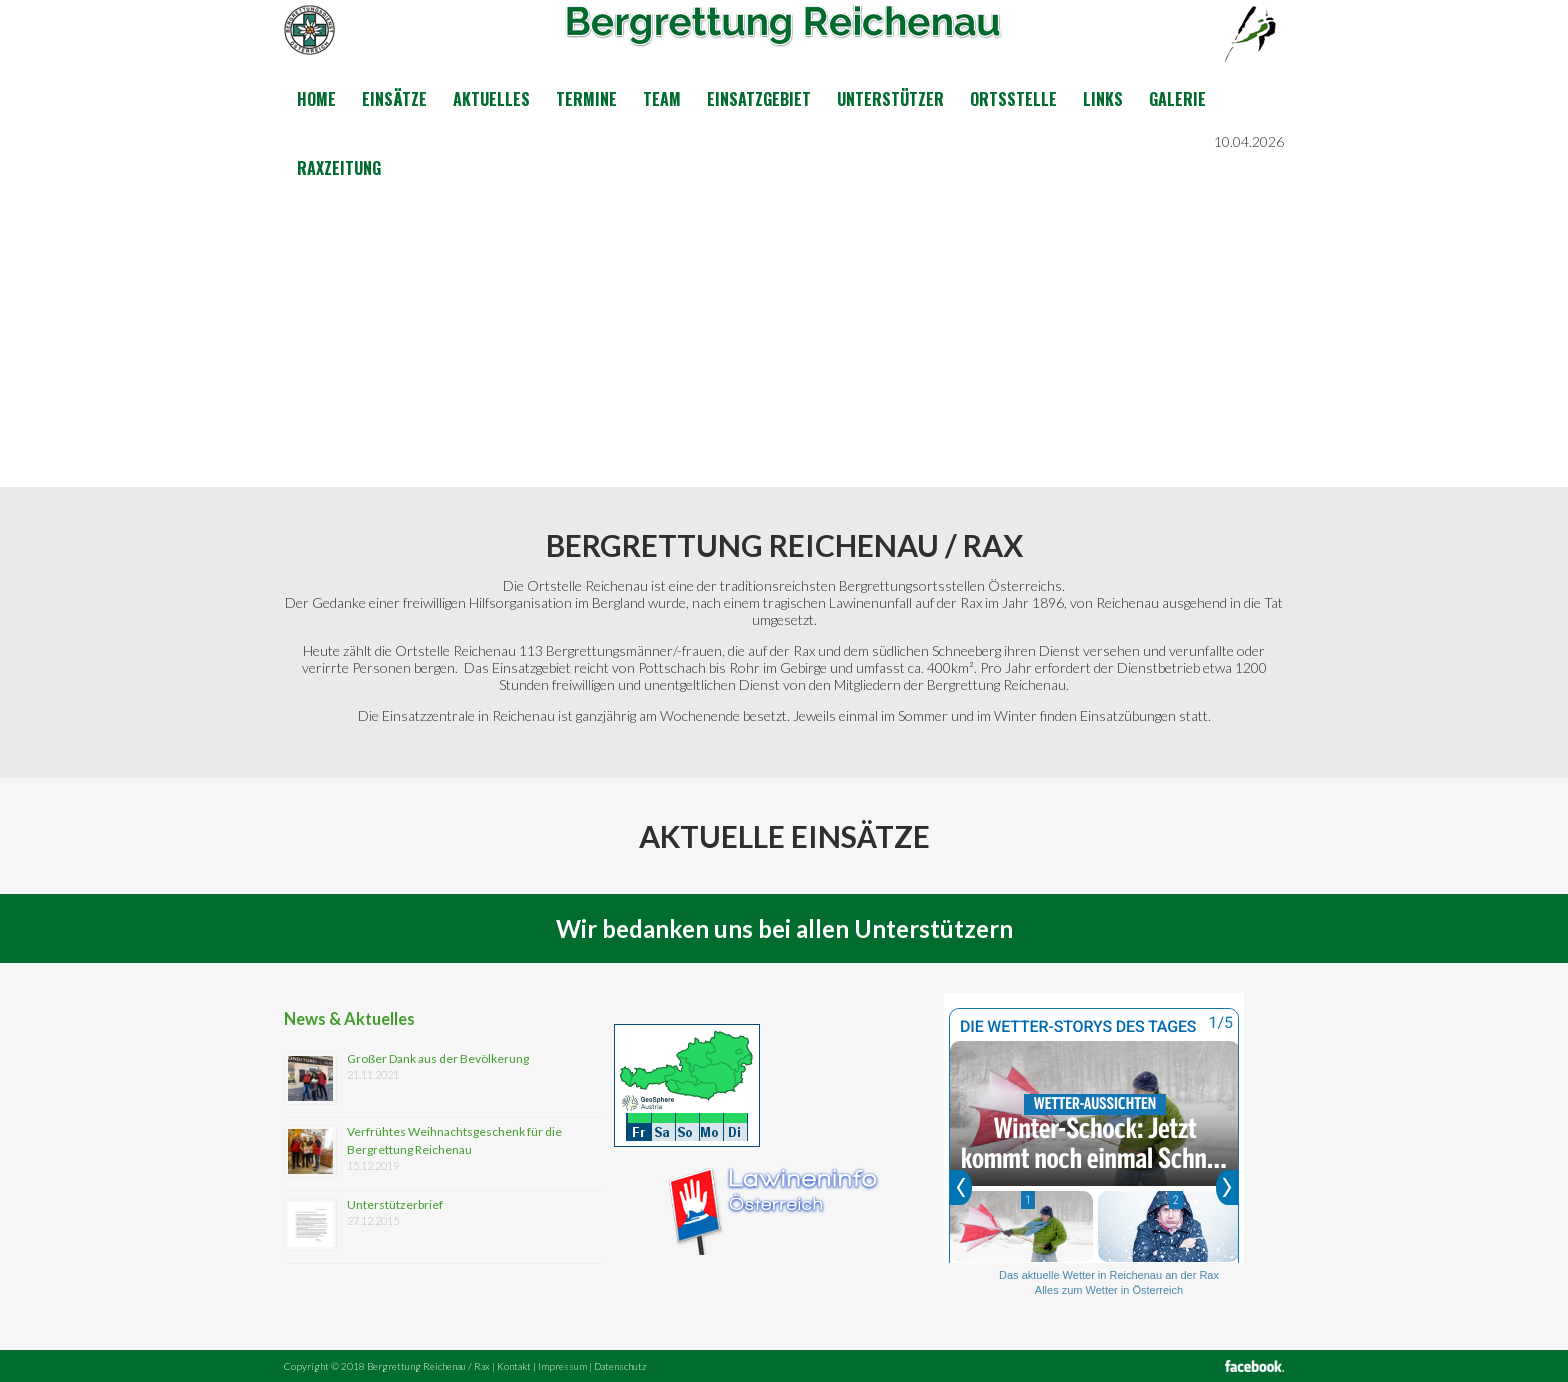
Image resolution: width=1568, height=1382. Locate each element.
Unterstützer (890, 99)
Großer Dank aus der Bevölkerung (438, 1058)
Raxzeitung (339, 168)
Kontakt (514, 1366)
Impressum (562, 1366)
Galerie (1177, 99)
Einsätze (394, 99)
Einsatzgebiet (759, 99)
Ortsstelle (1013, 99)
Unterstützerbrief (395, 1204)
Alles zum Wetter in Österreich (1109, 1290)
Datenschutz (620, 1366)
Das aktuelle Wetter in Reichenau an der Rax (1109, 1275)
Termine (586, 99)
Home (316, 99)
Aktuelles (491, 99)
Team (662, 99)
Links (1103, 99)
